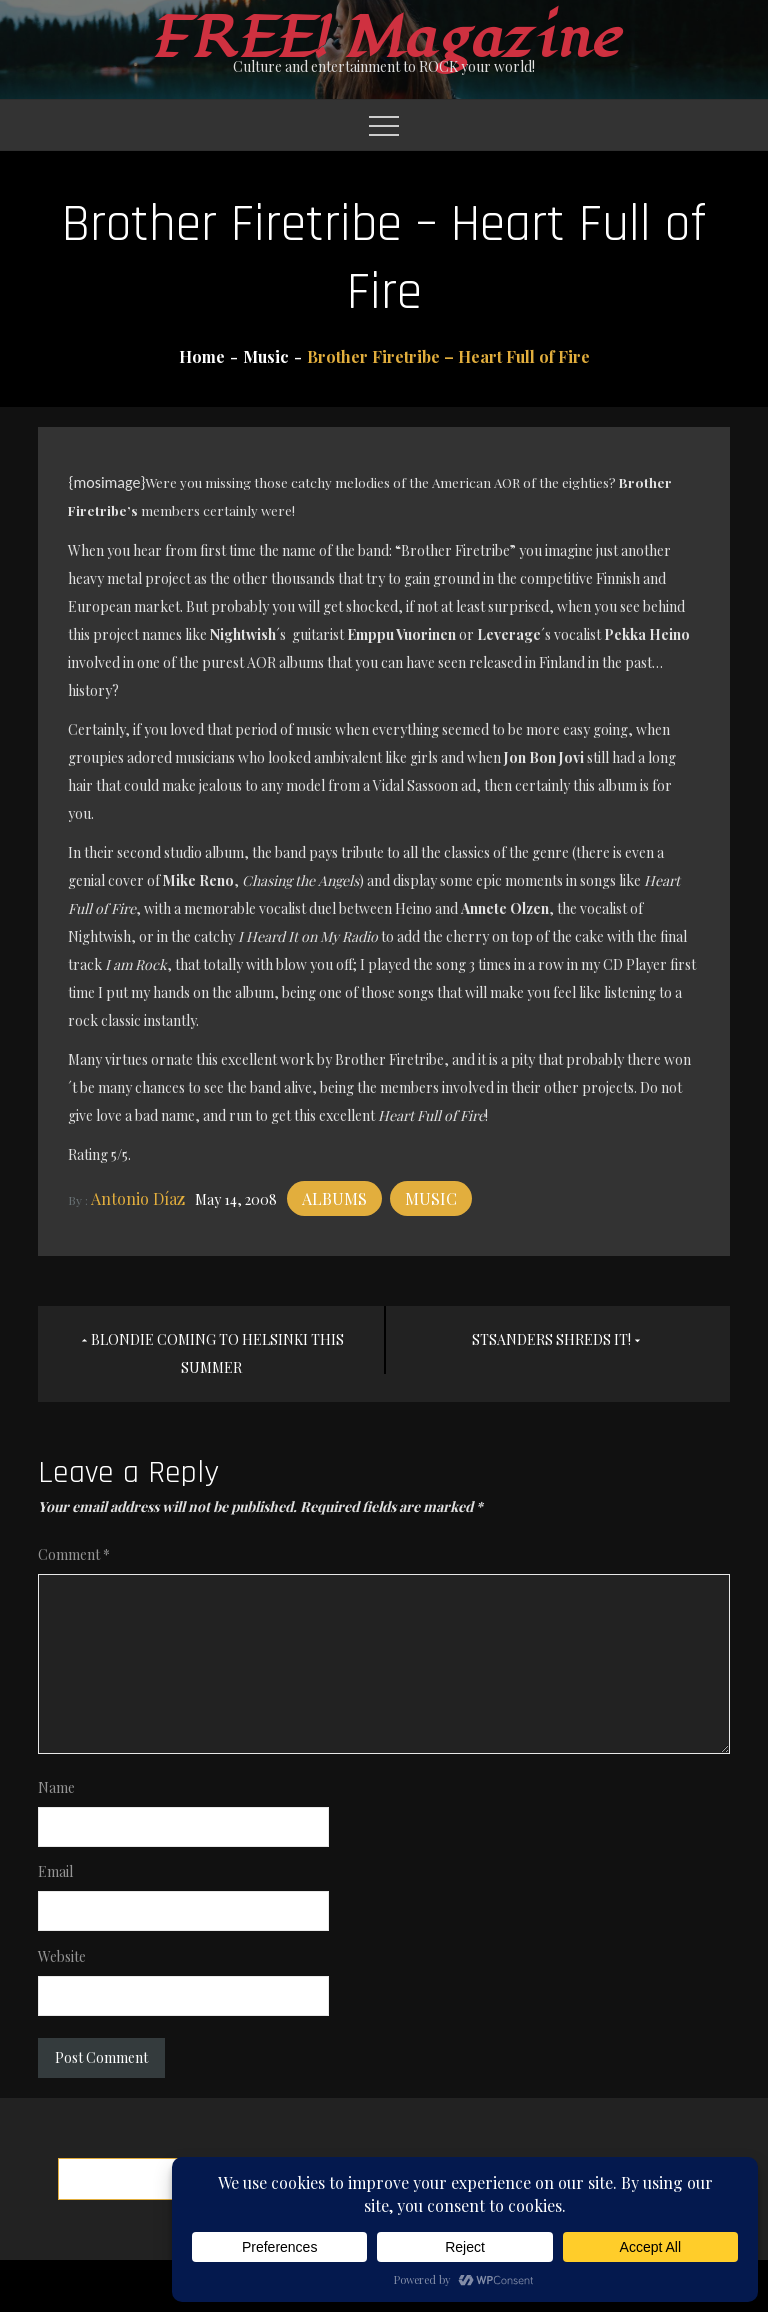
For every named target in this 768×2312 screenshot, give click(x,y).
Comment (74, 1554)
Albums (334, 1198)
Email (55, 1871)
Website (62, 1956)
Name (56, 1787)
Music (431, 1198)
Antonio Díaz (138, 1198)
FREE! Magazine (384, 38)
